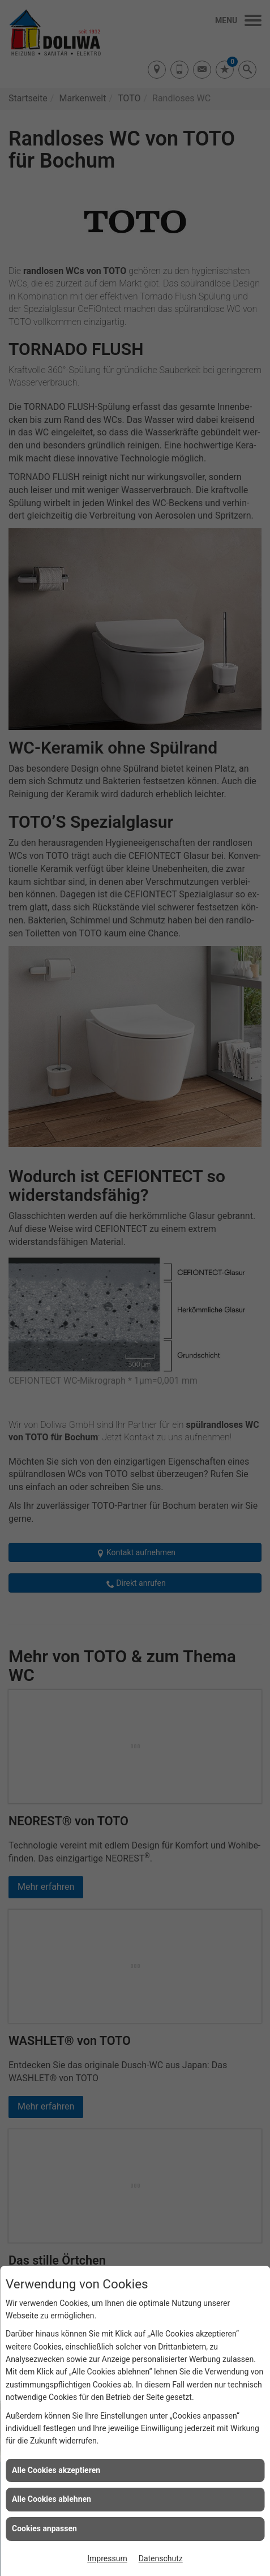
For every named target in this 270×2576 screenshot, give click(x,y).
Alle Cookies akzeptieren (56, 2470)
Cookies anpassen (44, 2528)
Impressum (107, 2558)
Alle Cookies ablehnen (51, 2499)
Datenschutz (161, 2558)
